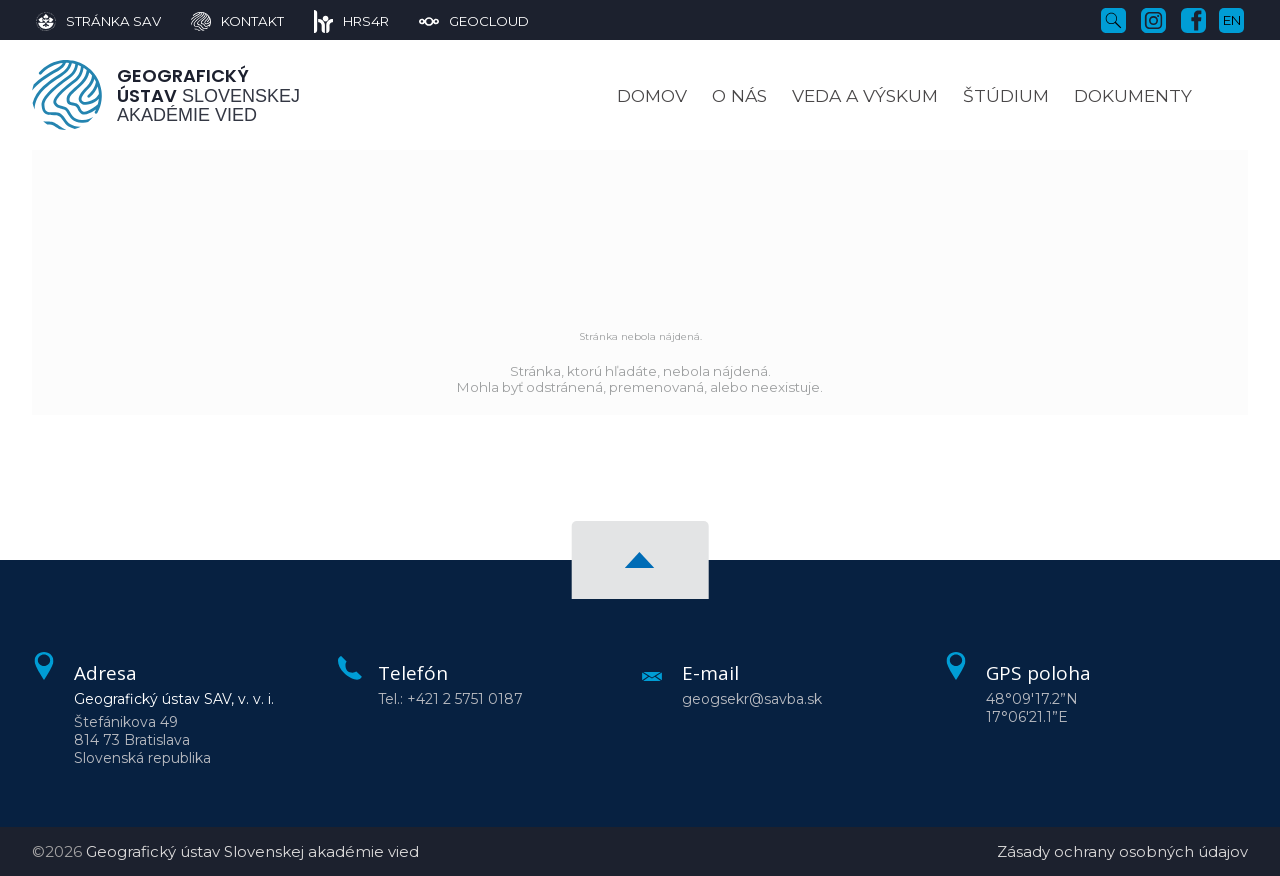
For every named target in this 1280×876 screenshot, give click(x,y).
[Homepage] (67, 95)
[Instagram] (1153, 19)
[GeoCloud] (459, 20)
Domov (652, 95)
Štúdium (1006, 95)
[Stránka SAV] (98, 20)
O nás (739, 95)
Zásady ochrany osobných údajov (1122, 851)
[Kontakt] (222, 20)
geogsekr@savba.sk (752, 699)
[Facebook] (1193, 19)
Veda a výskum (865, 95)
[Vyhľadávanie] (1113, 19)
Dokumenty (1133, 95)
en (1232, 20)
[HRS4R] (337, 20)
